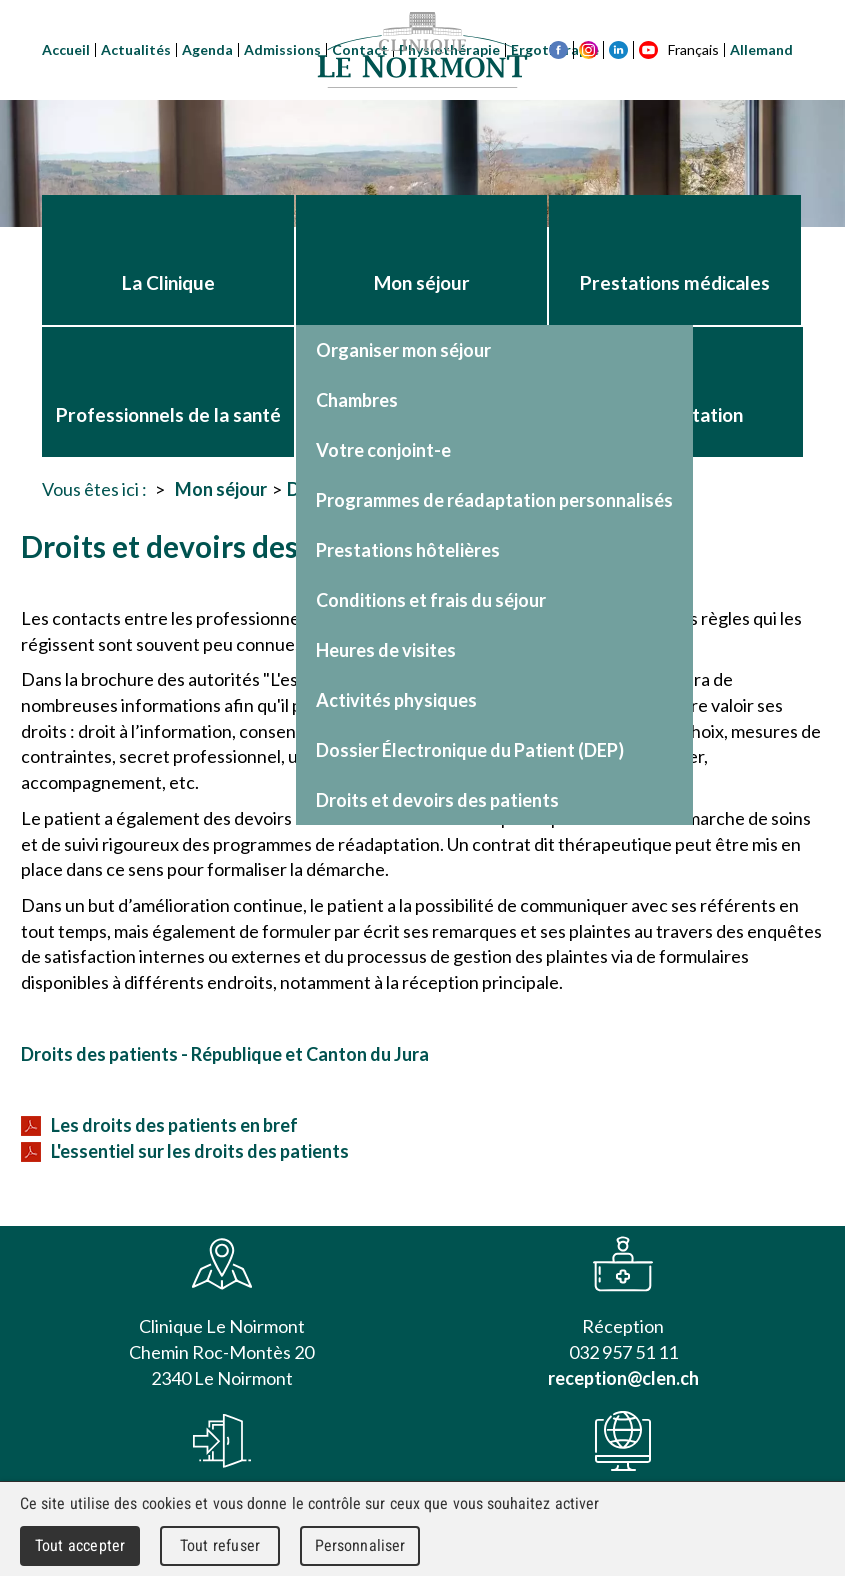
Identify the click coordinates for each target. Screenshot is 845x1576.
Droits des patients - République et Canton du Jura (225, 1054)
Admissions (282, 49)
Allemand (761, 49)
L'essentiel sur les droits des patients (185, 1151)
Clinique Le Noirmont (423, 50)
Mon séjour (221, 489)
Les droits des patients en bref (159, 1125)
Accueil (66, 49)
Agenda (207, 49)
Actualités (136, 49)
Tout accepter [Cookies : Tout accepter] (80, 1545)
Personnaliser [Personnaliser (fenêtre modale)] (360, 1545)
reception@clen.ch (623, 1378)
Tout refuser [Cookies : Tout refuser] (220, 1545)
